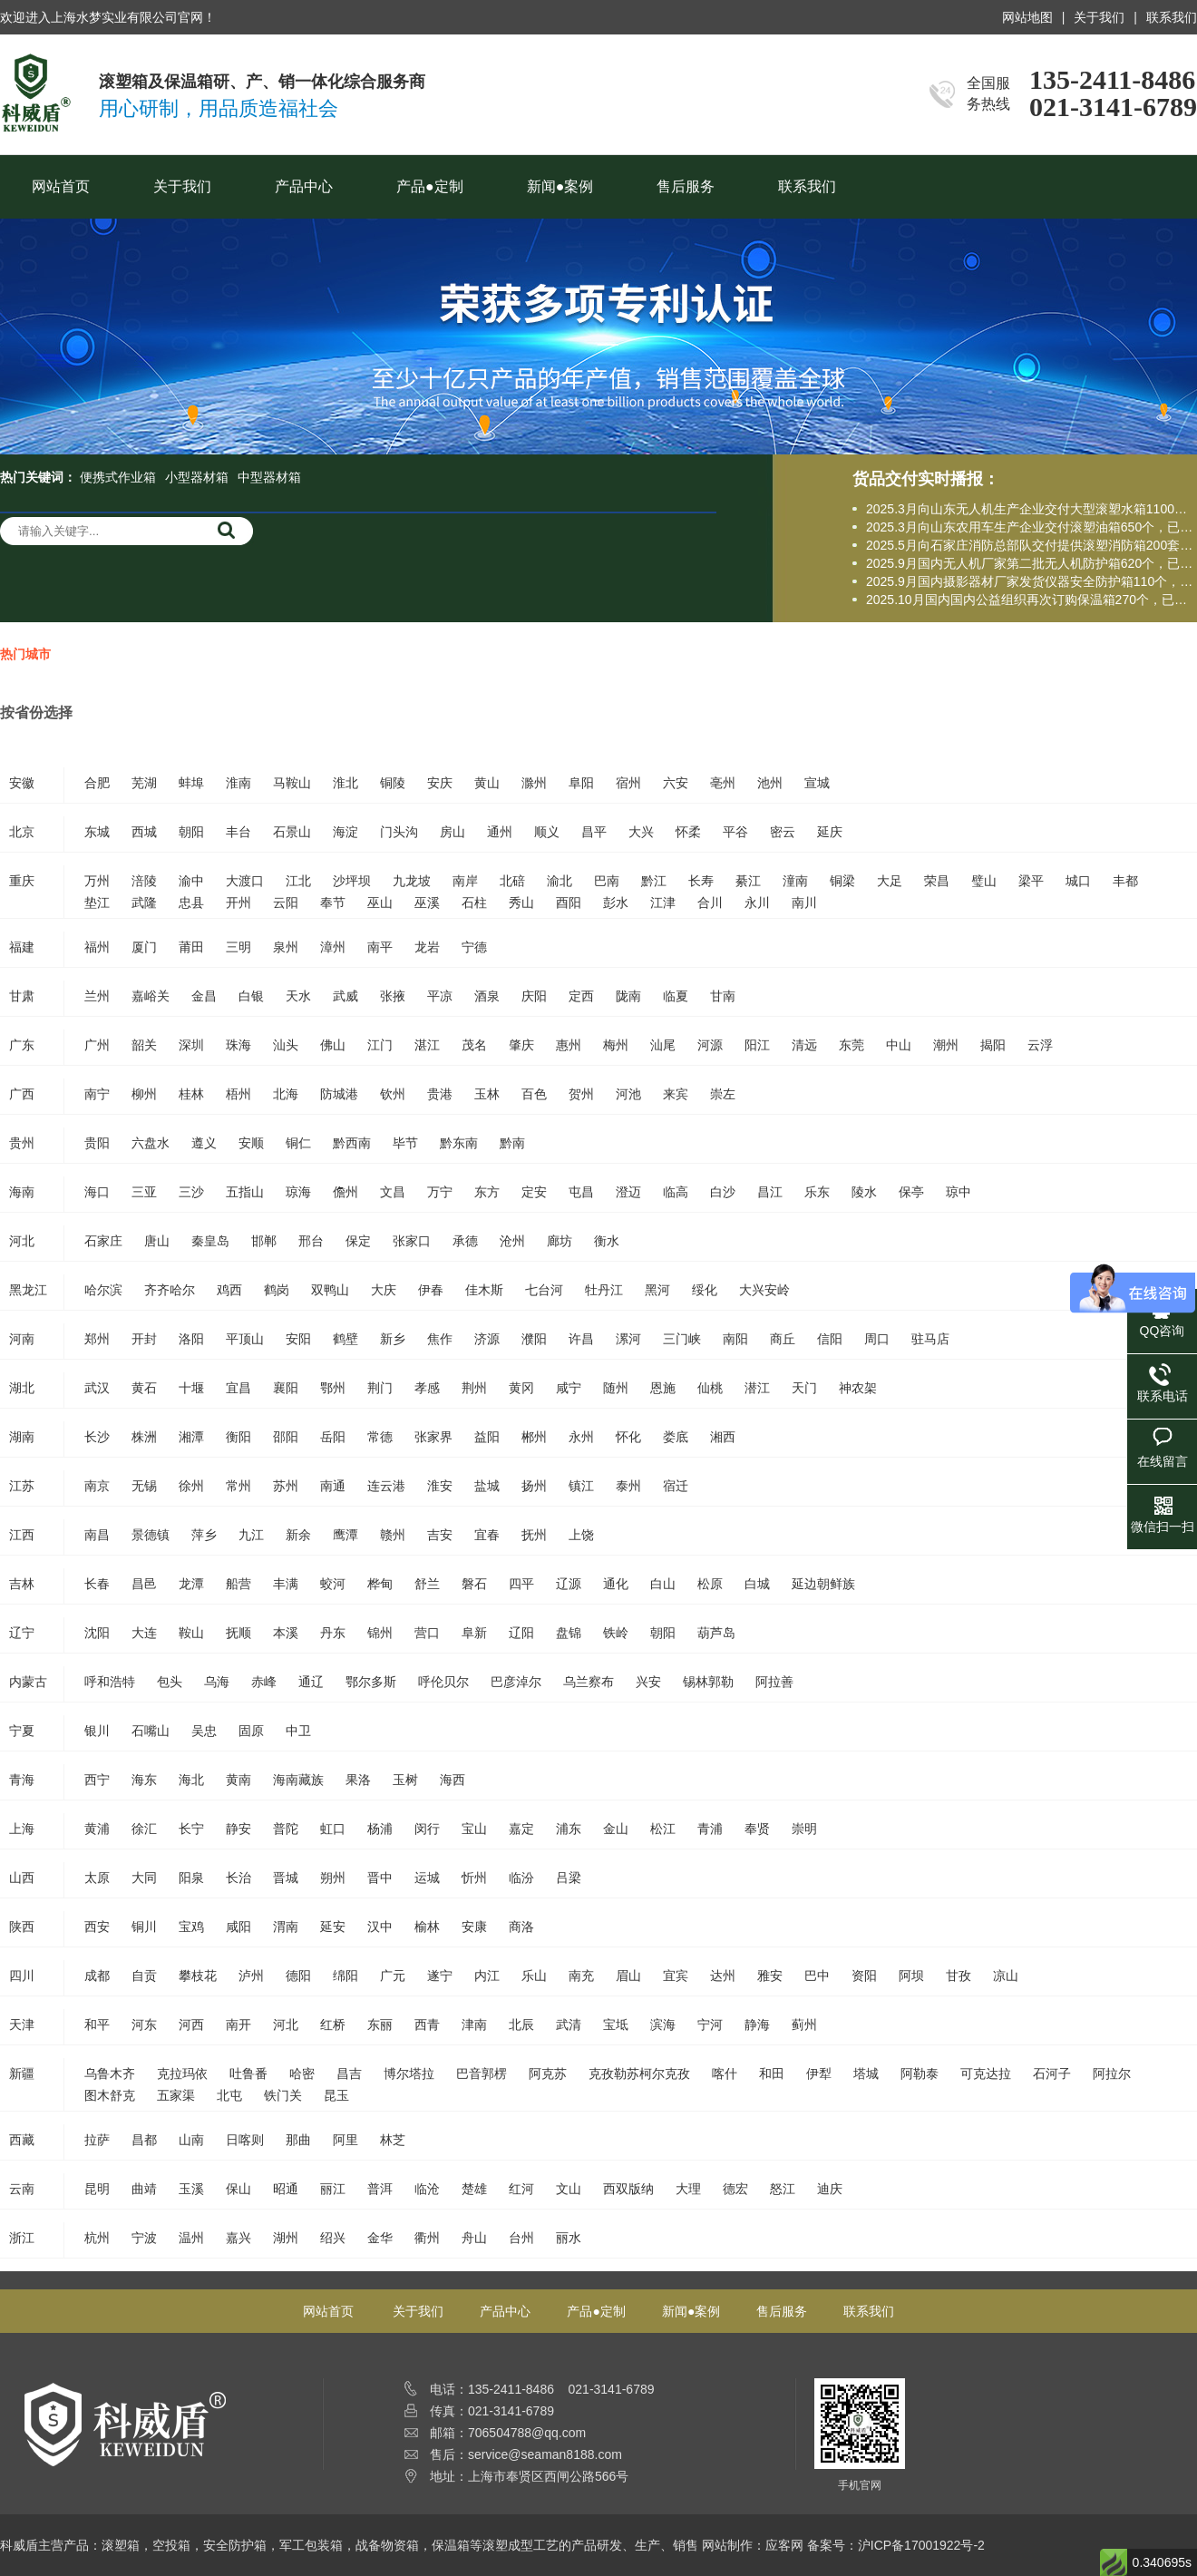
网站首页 (61, 186)
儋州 (345, 1192)
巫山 (380, 902)
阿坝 (911, 1975)
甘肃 (21, 996)
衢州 (427, 2237)
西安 (97, 1926)
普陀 (285, 1828)
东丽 (380, 2024)
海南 (21, 1192)
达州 (722, 1975)
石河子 (1052, 2073)
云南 (21, 2188)
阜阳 (581, 783)
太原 (97, 1877)
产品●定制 (429, 186)
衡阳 (238, 1436)
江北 (298, 880)
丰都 (1125, 880)
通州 (499, 832)
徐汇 (144, 1828)
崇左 (722, 1094)
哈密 (302, 2073)
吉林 (21, 1583)
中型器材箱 (269, 477)
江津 (663, 902)
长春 (97, 1583)
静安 (238, 1828)
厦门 (144, 947)
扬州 (534, 1485)
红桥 (332, 2024)
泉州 (285, 947)
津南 (474, 2024)
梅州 (615, 1045)
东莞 (851, 1045)
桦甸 (380, 1583)
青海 (21, 1779)
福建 (21, 947)
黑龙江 (28, 1290)
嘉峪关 (150, 996)
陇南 (628, 996)
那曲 (298, 2139)
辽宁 (21, 1632)
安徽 (21, 783)
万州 (97, 880)
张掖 (392, 996)
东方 (487, 1192)
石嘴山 (150, 1730)
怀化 (628, 1436)
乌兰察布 (588, 1681)
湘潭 (191, 1436)
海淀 (345, 832)
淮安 (440, 1485)
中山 (898, 1045)
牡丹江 (604, 1290)
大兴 (641, 832)
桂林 (191, 1094)
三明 (238, 947)
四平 (521, 1583)
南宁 (97, 1094)
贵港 (440, 1094)
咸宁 (568, 1388)
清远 (804, 1045)
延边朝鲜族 (823, 1583)
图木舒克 (109, 2095)
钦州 (392, 1094)
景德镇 (150, 1534)
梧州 (238, 1094)
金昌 (204, 996)
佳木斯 (484, 1290)
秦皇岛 (210, 1241)
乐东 (817, 1192)
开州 (238, 902)
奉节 (332, 902)
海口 (97, 1192)
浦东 (568, 1828)
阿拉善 (774, 1681)
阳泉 (191, 1877)
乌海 (216, 1681)
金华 (380, 2237)
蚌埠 (191, 783)
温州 (191, 2237)
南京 (97, 1485)
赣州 (392, 1534)
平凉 (440, 996)
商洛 (521, 1926)
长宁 (191, 1828)
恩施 (663, 1388)
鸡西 (229, 1290)
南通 (332, 1485)
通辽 (311, 1681)
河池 (628, 1094)
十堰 (191, 1388)
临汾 (521, 1877)
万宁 (440, 1192)
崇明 (804, 1828)
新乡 (392, 1339)
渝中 (191, 880)
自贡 (144, 1975)
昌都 (144, 2139)
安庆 (440, 783)
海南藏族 (298, 1779)
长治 (238, 1877)
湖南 (21, 1436)
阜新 (474, 1632)
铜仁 (298, 1143)
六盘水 (150, 1143)
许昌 (581, 1339)
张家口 (412, 1241)
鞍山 (191, 1632)
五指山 (245, 1192)
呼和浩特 (109, 1681)
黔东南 (459, 1143)
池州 (770, 783)
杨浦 (380, 1828)
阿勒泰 (919, 2073)
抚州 (534, 1534)
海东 (144, 1779)
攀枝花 (198, 1975)
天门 (804, 1388)
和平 (97, 2024)
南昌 (97, 1534)
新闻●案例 (560, 186)
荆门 (380, 1388)
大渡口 (245, 880)
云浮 (1040, 1045)
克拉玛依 (182, 2073)
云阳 (285, 902)
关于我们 (1099, 17)
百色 (534, 1094)
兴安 (648, 1681)
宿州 (628, 783)
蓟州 (804, 2024)
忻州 (474, 1877)
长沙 (97, 1436)
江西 (21, 1534)
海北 (191, 1779)
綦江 (748, 880)
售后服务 (686, 186)
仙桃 (710, 1388)
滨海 (663, 2024)
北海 (285, 1094)
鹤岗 (276, 1290)
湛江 (427, 1045)
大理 (688, 2188)
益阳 (487, 1436)
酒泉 (487, 996)
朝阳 (191, 832)
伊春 (430, 1290)
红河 (521, 2188)
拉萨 (97, 2139)
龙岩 (427, 947)
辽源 (568, 1583)
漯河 (628, 1339)
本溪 (285, 1632)
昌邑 (144, 1583)
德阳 (298, 1975)
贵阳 (97, 1143)
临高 (675, 1192)
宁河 (710, 2024)
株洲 (144, 1436)
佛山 (332, 1045)
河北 (21, 1241)
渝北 (559, 880)
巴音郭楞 (481, 2073)
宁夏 (21, 1730)
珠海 (238, 1045)
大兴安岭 (764, 1290)
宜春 (487, 1534)
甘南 (722, 996)
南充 (581, 1975)
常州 (238, 1485)
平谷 (735, 832)
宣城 (817, 783)
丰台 (238, 832)
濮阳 (534, 1339)
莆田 (191, 947)
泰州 (628, 1485)
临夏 (675, 996)
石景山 (292, 832)
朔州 (332, 1877)
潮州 (946, 1045)
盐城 (487, 1485)
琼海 (298, 1192)
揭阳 (993, 1045)
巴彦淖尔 (516, 1681)
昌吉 (349, 2073)
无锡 (144, 1485)
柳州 (144, 1094)
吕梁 (568, 1877)
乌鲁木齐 (109, 2073)
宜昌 (238, 1388)
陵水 (864, 1192)
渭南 (285, 1926)
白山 (663, 1583)
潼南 (795, 880)
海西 (452, 1779)
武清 (568, 2024)
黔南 (512, 1143)
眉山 (628, 1975)
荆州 (474, 1388)
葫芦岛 (716, 1632)
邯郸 (264, 1241)
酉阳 (568, 902)
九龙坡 (412, 880)
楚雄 (474, 2188)
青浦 (710, 1828)
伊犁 (819, 2073)
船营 (238, 1583)
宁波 (144, 2237)
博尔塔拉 (409, 2073)
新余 (298, 1534)
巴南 (606, 880)
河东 (144, 2024)
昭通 (285, 2188)
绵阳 (345, 1975)
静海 (757, 2024)
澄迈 (628, 1192)
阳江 (757, 1045)
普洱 (380, 2188)
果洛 (358, 1779)
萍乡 (204, 1534)
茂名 (474, 1045)
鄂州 (332, 1388)
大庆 (383, 1290)
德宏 (735, 2188)
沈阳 (97, 1632)
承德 (465, 1241)
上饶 (581, 1534)
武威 (345, 996)
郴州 (534, 1436)
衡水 (606, 1241)
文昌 (392, 1192)
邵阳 (285, 1436)
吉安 (440, 1534)
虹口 (332, 1828)
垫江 (97, 902)
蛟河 (332, 1583)
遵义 (204, 1143)
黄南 (238, 1779)
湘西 (722, 1436)
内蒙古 (28, 1681)
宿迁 (675, 1485)
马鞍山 (292, 783)
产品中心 (304, 186)
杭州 (97, 2237)
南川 (804, 902)
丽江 (332, 2188)
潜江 (757, 1388)
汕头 (285, 1045)
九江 (251, 1534)
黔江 (654, 880)
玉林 (487, 1094)
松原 (710, 1583)
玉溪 (191, 2188)
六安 (675, 783)
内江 (487, 1975)
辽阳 (521, 1632)
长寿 (701, 880)
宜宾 (675, 1975)
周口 (877, 1339)
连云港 (386, 1485)
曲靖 (144, 2188)
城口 (1078, 880)
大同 (144, 1877)
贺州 (581, 1094)
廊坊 (559, 1241)
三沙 (191, 1192)
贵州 (21, 1143)
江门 (380, 1045)
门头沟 (399, 832)
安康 (474, 1926)
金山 (615, 1828)
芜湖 (144, 783)
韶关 (144, 1045)
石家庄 (103, 1241)
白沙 (722, 1192)
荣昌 (936, 880)
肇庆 (521, 1045)
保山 (238, 2188)
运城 (427, 1877)
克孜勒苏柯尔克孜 (639, 2073)
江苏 (21, 1485)
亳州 (722, 783)
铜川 (144, 1926)
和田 (771, 2073)
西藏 (21, 2139)
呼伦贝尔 (443, 1681)
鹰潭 (345, 1534)
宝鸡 (191, 1926)
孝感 (427, 1388)
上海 (21, 1828)
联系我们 (1171, 17)
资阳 (864, 1975)
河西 (191, 2024)
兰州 (97, 996)
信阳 (829, 1339)
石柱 (474, 902)
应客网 (784, 2545)
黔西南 (352, 1143)
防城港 (339, 1094)
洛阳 (191, 1339)
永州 (581, 1436)
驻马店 (930, 1339)
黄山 (487, 783)
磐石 (474, 1583)
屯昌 (581, 1192)
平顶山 (245, 1339)
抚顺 (238, 1632)
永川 (757, 902)
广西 (21, 1094)
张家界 (433, 1436)
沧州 (512, 1241)
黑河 (657, 1290)
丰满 (285, 1583)
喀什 (724, 2073)
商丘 (782, 1339)
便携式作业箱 (118, 477)
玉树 (405, 1779)
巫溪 (427, 902)
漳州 (332, 947)
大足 (889, 880)
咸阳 (238, 1926)
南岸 (465, 880)
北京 (21, 832)
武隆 (144, 902)
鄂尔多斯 (370, 1681)
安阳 (298, 1339)
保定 (358, 1241)
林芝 (392, 2139)
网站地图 (1027, 17)
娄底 (675, 1436)
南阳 (735, 1339)
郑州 (97, 1339)
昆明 (97, 2188)
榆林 (427, 1926)
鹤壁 (345, 1339)
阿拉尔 (1112, 2073)
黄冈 (521, 1388)
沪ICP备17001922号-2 (921, 2545)
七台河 (544, 1290)
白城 (757, 1583)
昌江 (770, 1192)
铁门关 (283, 2095)
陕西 (21, 1926)
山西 (21, 1877)
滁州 (534, 783)
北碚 (512, 880)
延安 (332, 1926)
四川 (21, 1975)
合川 (710, 902)
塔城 (866, 2073)
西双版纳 (628, 2188)
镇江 (581, 1485)
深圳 (191, 1045)
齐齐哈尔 (169, 1290)
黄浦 (97, 1828)
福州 (97, 947)
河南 (21, 1339)
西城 (144, 832)
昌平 (594, 832)
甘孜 (958, 1975)
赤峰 (264, 1681)
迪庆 (829, 2188)
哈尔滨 (103, 1290)
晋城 (285, 1877)
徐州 (191, 1485)
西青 (427, 2024)
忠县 (191, 902)
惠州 (568, 1045)
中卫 (298, 1730)
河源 (710, 1045)
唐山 (157, 1241)
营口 (427, 1632)
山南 (191, 2139)
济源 (487, 1339)
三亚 (144, 1192)
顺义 (547, 832)
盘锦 (568, 1632)
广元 (392, 1975)
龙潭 (191, 1583)
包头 (169, 1681)
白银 (251, 996)
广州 (97, 1045)
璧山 (984, 880)
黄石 (144, 1388)
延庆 (829, 832)
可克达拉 (985, 2073)
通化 (615, 1583)
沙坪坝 (352, 880)
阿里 (345, 2139)
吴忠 (204, 1730)
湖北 (21, 1388)
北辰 (521, 2024)
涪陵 (144, 880)
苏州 (285, 1485)
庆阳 (534, 996)
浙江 (21, 2237)
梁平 (1031, 880)
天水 (298, 996)
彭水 (615, 902)
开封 (144, 1339)
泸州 (251, 1975)
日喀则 (245, 2139)
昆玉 (336, 2095)
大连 (144, 1632)
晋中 (380, 1877)
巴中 (817, 1975)
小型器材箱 (197, 477)
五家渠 (176, 2095)
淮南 (238, 783)
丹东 (332, 1632)
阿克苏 (548, 2073)
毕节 (405, 1143)
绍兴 (332, 2237)
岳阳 (332, 1436)
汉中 (380, 1926)
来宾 (675, 1094)
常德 (380, 1436)
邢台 (311, 1241)
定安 (534, 1192)
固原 (251, 1730)
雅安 (770, 1975)
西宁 (97, 1779)
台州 (521, 2237)
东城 (97, 832)
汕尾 (663, 1045)
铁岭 (615, 1632)
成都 (97, 1975)
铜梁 (842, 880)
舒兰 (427, 1583)
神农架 (858, 1388)
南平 (380, 947)
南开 (238, 2024)
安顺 (251, 1143)
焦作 (440, 1339)
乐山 (534, 1975)
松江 (663, 1828)
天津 (21, 2024)
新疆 (21, 2073)
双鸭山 (330, 1290)
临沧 (427, 2188)
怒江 (782, 2188)
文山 (568, 2188)
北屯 (229, 2095)
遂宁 (440, 1975)
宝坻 (615, 2024)
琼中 (958, 1192)
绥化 (704, 1290)
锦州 (380, 1632)
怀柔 (688, 832)
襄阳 (285, 1388)
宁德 (474, 947)
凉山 (1005, 1975)
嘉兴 (238, 2237)
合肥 (97, 783)
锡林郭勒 (708, 1681)
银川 (97, 1730)
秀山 (521, 902)
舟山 (474, 2237)
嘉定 (521, 1828)
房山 (452, 832)
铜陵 (392, 783)
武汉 (97, 1388)
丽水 (568, 2237)
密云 (782, 832)
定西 (581, 996)
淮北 (345, 783)
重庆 (21, 880)
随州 (615, 1388)
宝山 (474, 1828)
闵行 (427, 1828)
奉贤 (757, 1828)
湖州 (285, 2237)
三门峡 (682, 1339)
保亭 (911, 1192)
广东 (21, 1045)
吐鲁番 (248, 2073)
